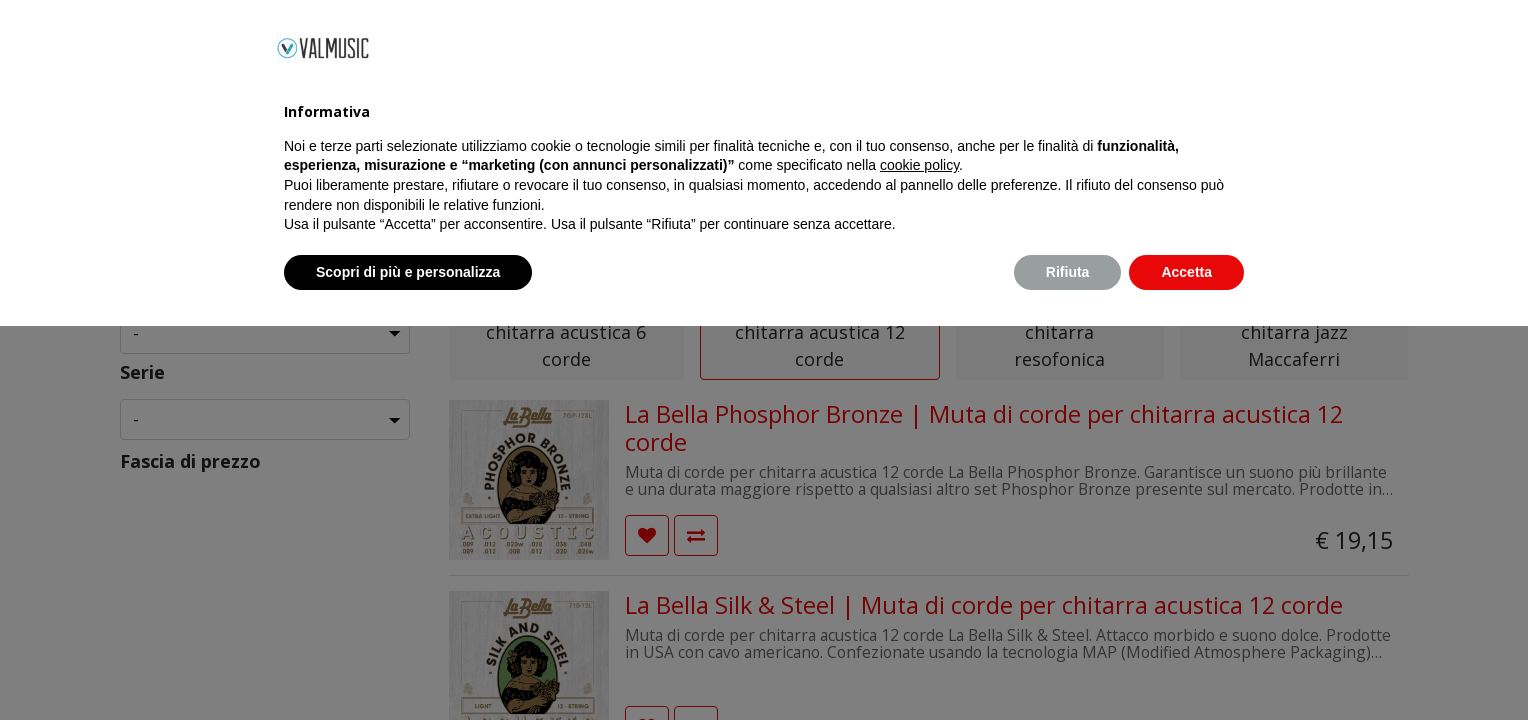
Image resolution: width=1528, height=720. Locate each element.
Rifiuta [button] (1068, 665)
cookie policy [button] (919, 559)
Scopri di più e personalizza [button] (408, 665)
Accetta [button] (1186, 665)
